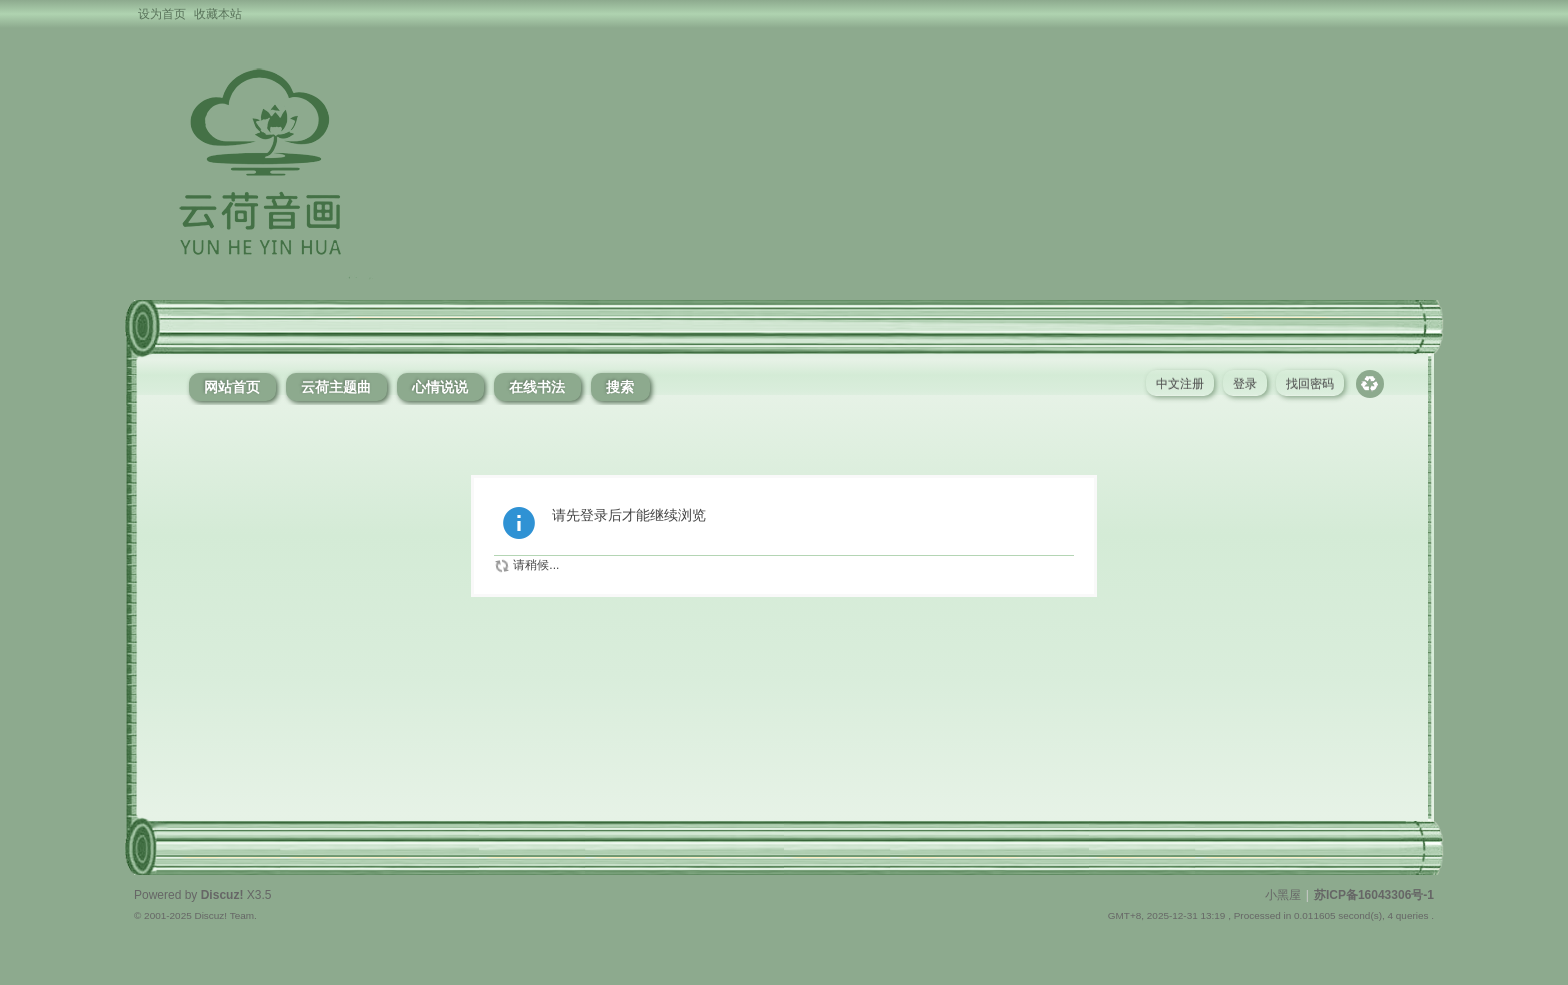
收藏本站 (218, 14)
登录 (1245, 384)
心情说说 (440, 387)
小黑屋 (1283, 895)
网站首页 (232, 387)
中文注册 (1180, 384)
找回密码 (1310, 384)
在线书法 (537, 387)
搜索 (620, 387)
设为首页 (162, 14)
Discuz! (222, 895)
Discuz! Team (224, 915)
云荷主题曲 (336, 387)
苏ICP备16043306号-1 (1374, 895)
